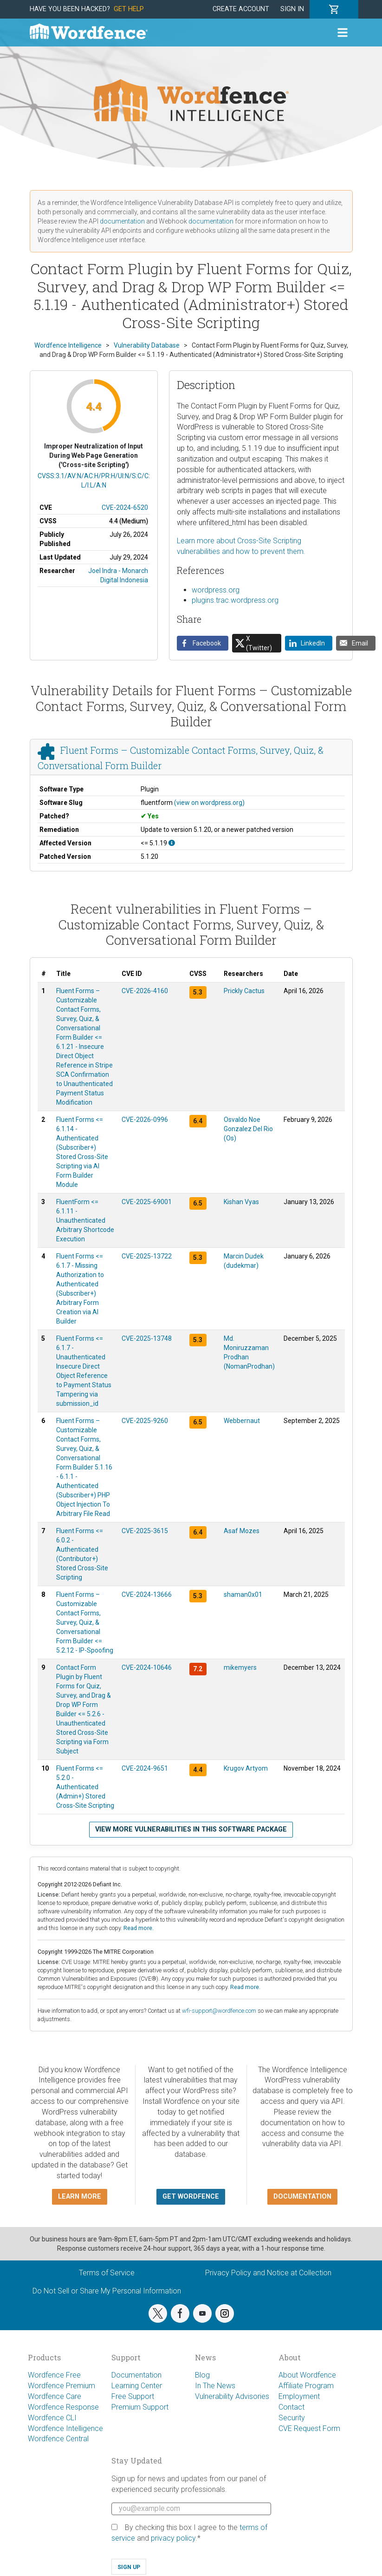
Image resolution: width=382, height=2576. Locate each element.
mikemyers (240, 1667)
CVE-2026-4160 (145, 991)
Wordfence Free (54, 2375)
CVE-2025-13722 (147, 1256)
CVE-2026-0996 (145, 1119)
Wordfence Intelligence (65, 2428)
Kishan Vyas (241, 1202)
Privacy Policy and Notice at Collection (268, 2272)
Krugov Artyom (246, 1768)
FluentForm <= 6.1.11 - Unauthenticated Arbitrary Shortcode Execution (85, 1220)
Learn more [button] (79, 2196)
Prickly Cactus (244, 991)
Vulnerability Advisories (232, 2396)
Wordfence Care (54, 2396)
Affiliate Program (306, 2385)
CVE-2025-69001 (147, 1202)
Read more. (138, 1927)
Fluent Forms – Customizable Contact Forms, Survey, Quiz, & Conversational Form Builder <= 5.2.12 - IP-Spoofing (84, 1622)
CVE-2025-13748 (147, 1338)
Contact (291, 2407)
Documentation (136, 2375)
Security (291, 2417)
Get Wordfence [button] (190, 2196)
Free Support (132, 2396)
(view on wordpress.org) (209, 802)
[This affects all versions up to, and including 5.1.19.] (171, 843)
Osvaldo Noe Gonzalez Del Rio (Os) (248, 1129)
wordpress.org (216, 590)
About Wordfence (307, 2375)
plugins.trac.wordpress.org (235, 600)
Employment (299, 2396)
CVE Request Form (309, 2428)
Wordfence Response (63, 2407)
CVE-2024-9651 (145, 1768)
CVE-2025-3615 (145, 1531)
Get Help (129, 9)
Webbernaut (242, 1420)
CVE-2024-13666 (147, 1594)
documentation (122, 221)
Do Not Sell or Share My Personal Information (106, 2290)
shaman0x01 (243, 1594)
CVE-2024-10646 (147, 1667)
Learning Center (136, 2385)
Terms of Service (107, 2272)
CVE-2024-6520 (125, 507)
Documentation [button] (302, 2196)
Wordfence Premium (61, 2385)
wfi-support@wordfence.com (219, 2010)
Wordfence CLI (52, 2417)
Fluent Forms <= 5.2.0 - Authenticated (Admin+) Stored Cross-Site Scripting (85, 1787)
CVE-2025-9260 (145, 1420)
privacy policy (173, 2538)
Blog (202, 2375)
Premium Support (139, 2407)
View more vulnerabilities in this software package (191, 1829)
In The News (215, 2385)
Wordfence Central (58, 2438)
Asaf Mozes (241, 1531)
